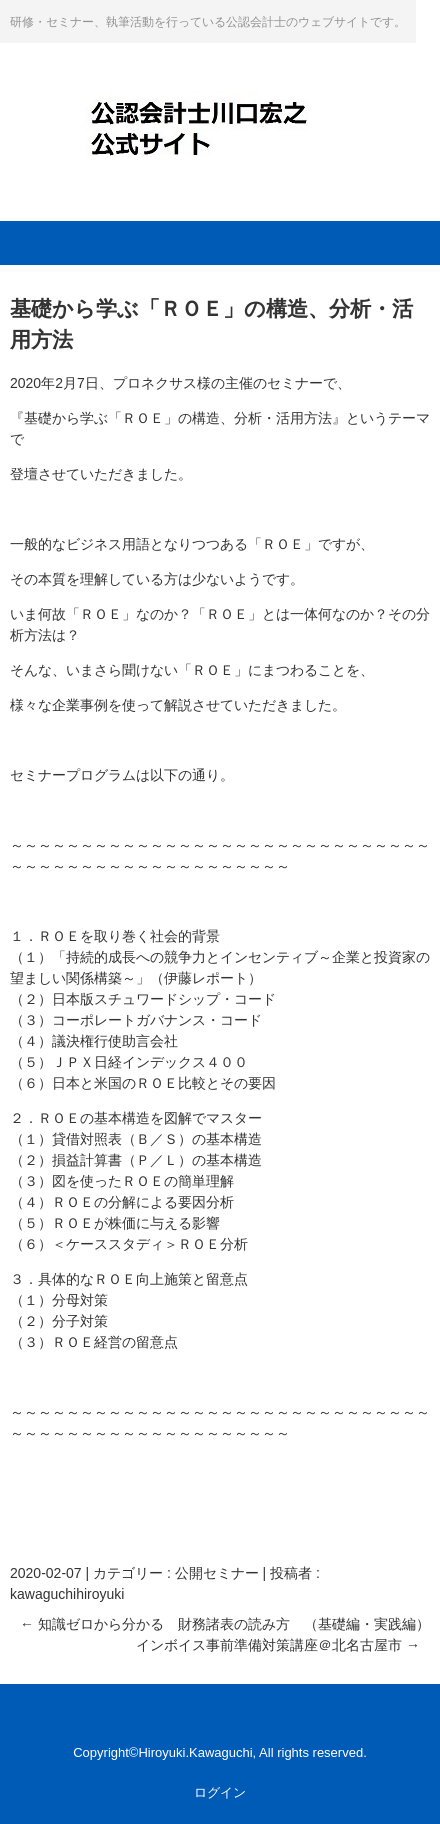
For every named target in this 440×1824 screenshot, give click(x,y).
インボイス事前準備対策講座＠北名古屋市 (278, 1645)
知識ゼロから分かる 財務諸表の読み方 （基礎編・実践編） (225, 1624)
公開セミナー (217, 1573)
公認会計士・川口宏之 (220, 112)
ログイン (220, 1792)
